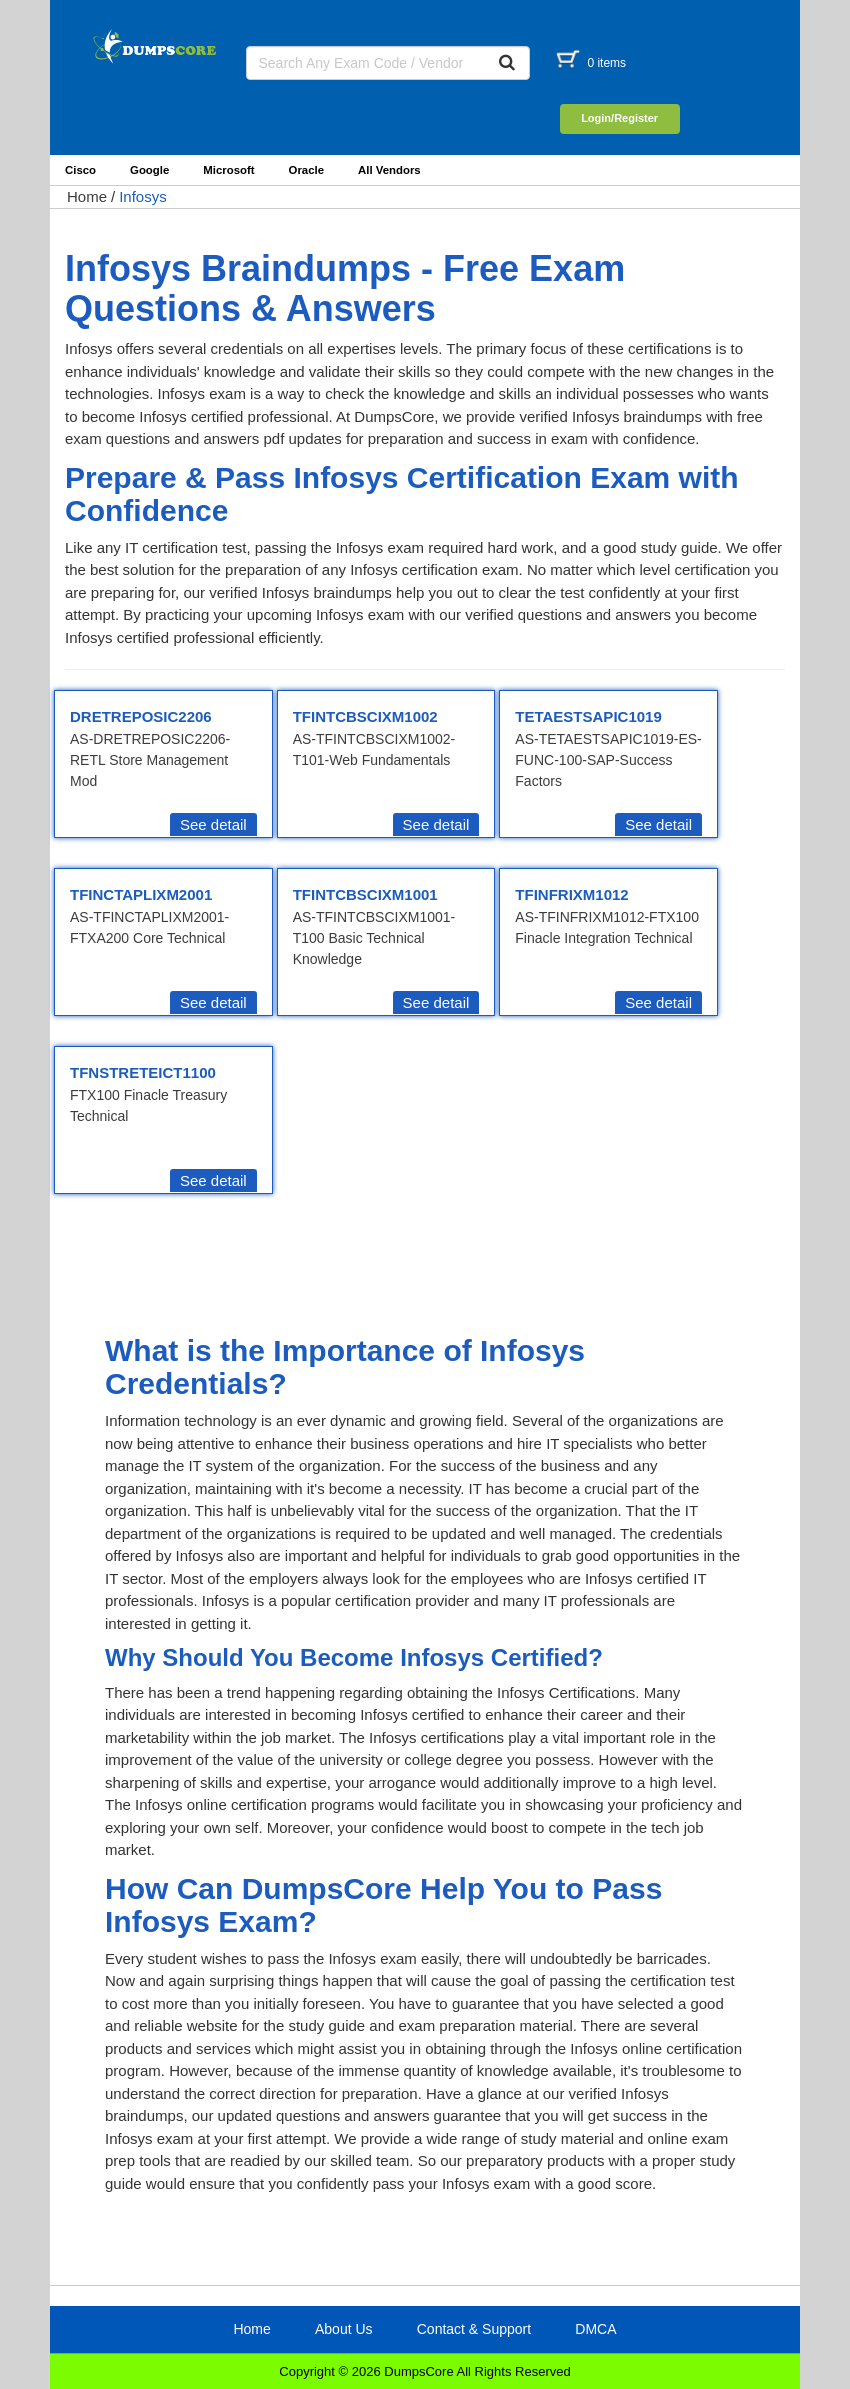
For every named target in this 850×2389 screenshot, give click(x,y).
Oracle (306, 170)
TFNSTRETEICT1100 (143, 1072)
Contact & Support (474, 2329)
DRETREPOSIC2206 (141, 716)
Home (87, 196)
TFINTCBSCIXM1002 (365, 716)
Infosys (143, 196)
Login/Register (619, 118)
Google (149, 170)
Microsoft (228, 170)
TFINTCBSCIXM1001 (365, 894)
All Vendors (389, 170)
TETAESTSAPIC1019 (588, 716)
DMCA (595, 2329)
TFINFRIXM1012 (571, 894)
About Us (344, 2329)
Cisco (80, 170)
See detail (213, 824)
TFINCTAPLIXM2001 (141, 894)
